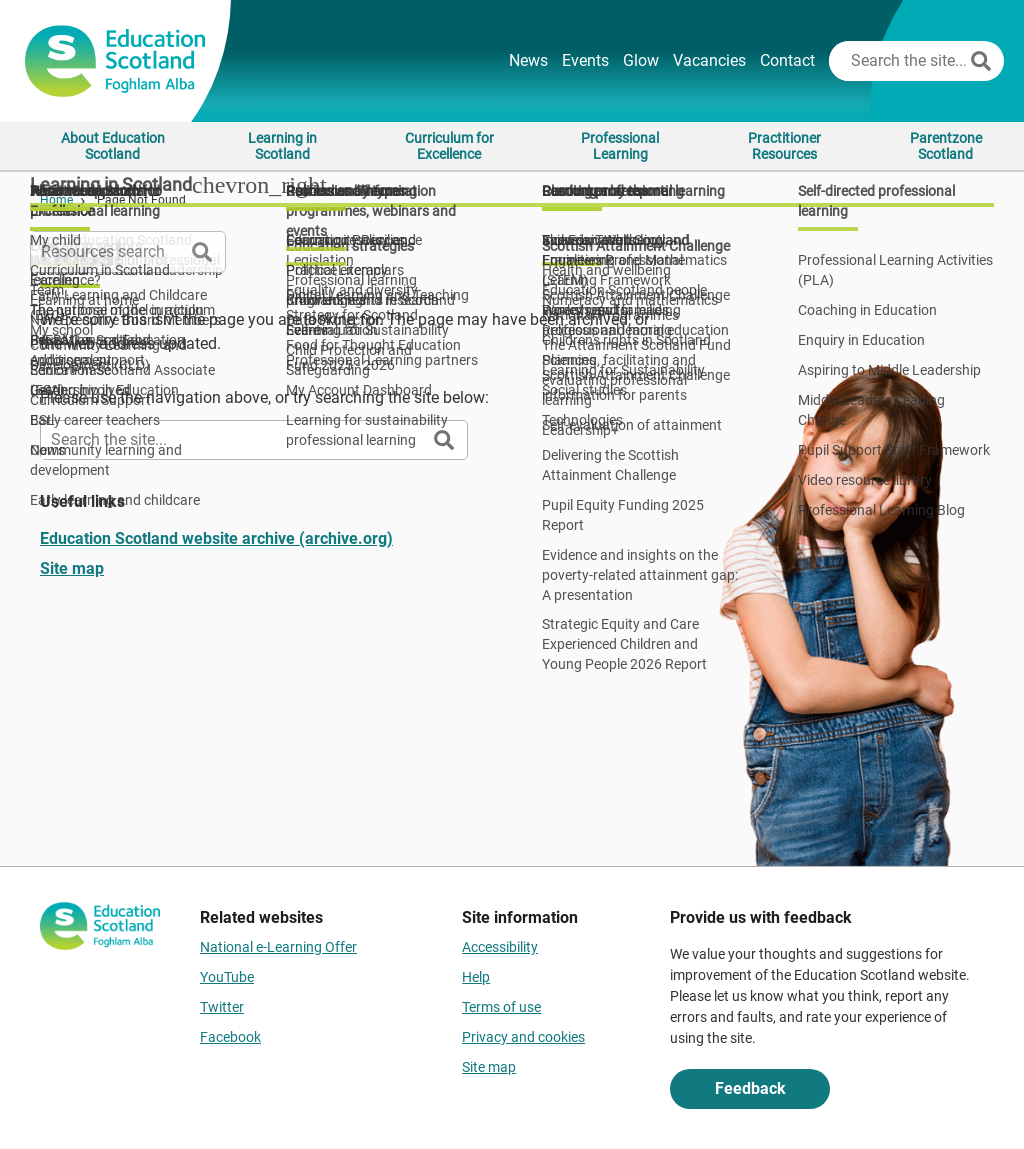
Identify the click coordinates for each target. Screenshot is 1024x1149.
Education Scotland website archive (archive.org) (216, 538)
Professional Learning (620, 146)
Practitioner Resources (784, 146)
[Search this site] (897, 61)
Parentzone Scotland (946, 146)
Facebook (230, 1037)
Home (56, 200)
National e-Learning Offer (278, 947)
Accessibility (500, 947)
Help (476, 977)
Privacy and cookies (523, 1037)
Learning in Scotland (282, 146)
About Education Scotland (113, 146)
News (528, 60)
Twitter (222, 1007)
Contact (787, 60)
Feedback (750, 1088)
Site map (72, 568)
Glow (641, 60)
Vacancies (709, 60)
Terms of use (501, 1007)
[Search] (981, 61)
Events (585, 60)
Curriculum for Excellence (449, 146)
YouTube (227, 977)
